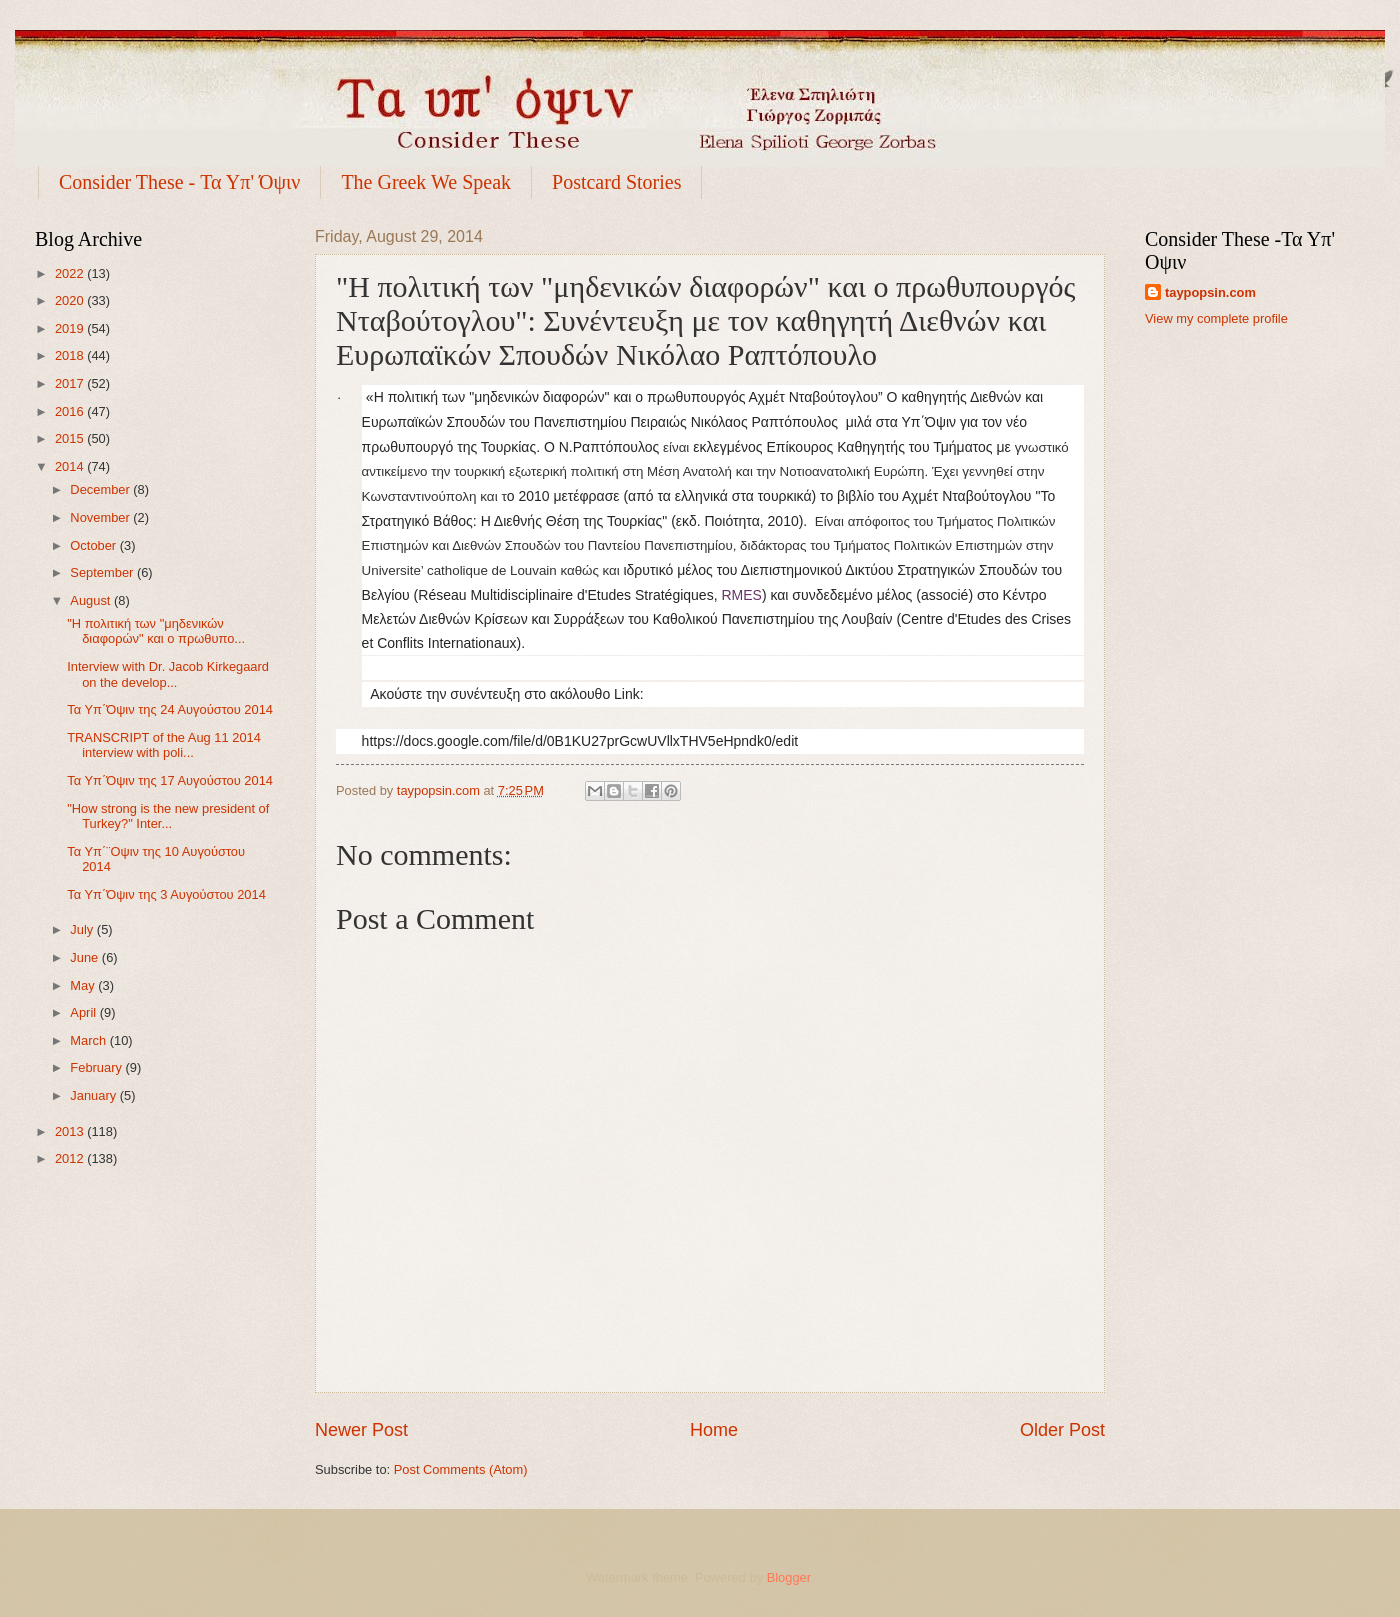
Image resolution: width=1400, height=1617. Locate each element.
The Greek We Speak (426, 182)
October (94, 545)
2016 (71, 411)
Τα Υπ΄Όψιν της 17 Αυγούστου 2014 (170, 780)
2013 (71, 1131)
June (86, 957)
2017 (71, 383)
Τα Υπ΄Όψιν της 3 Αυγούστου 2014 (166, 894)
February (97, 1067)
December (101, 489)
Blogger (789, 1577)
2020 (71, 300)
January (94, 1095)
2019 (71, 328)
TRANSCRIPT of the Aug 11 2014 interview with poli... (164, 745)
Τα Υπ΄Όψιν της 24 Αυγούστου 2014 (170, 709)
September (103, 572)
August (92, 600)
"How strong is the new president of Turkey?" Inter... (168, 816)
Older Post (1062, 1430)
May (84, 985)
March (89, 1040)
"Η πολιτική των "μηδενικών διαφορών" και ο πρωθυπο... (156, 631)
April (84, 1012)
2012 (71, 1158)
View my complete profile (1216, 318)
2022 (71, 273)
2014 (71, 466)
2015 (71, 438)
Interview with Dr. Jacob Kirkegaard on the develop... (168, 674)
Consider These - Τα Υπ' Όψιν (179, 182)
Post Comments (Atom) (461, 1469)
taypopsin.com (1210, 292)
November (101, 517)
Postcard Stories (616, 182)
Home (714, 1430)
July (83, 929)
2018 (71, 355)
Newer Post (361, 1430)
